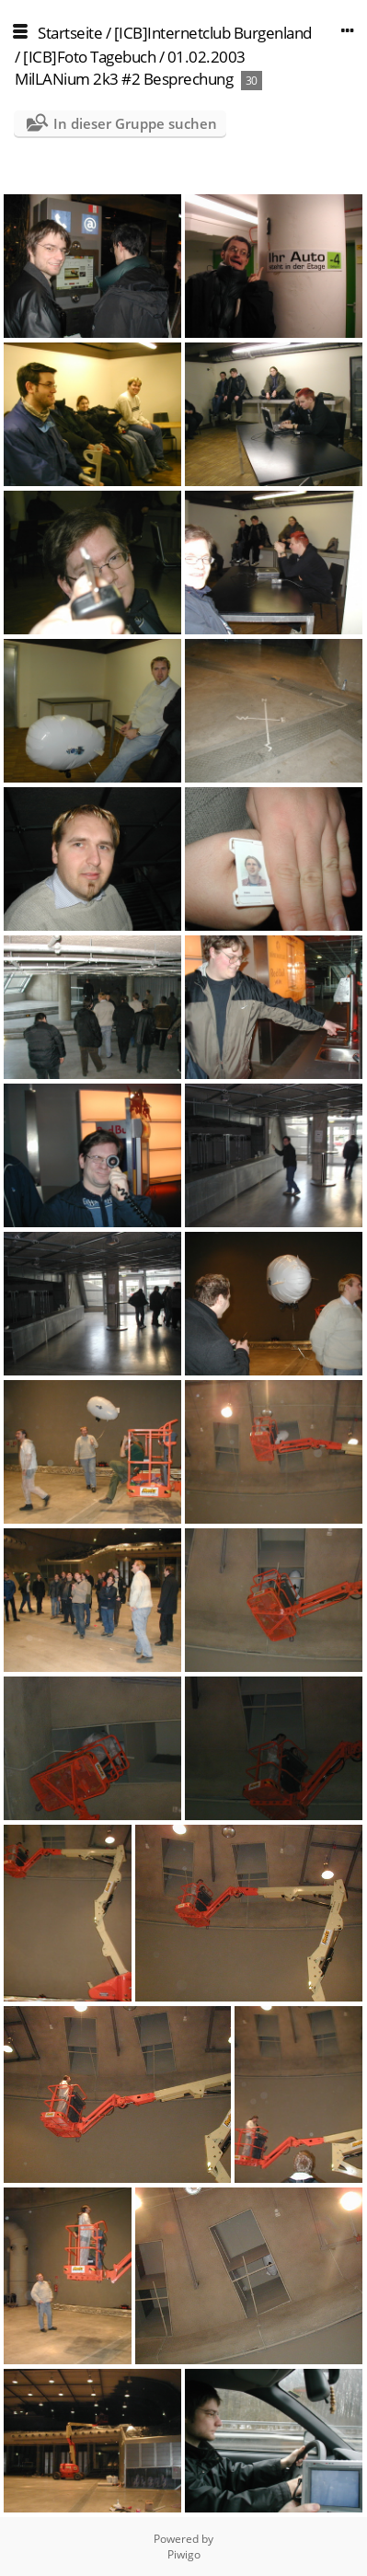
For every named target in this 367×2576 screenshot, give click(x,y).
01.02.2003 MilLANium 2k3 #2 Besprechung (130, 67)
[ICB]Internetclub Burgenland (213, 32)
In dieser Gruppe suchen (135, 123)
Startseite (70, 32)
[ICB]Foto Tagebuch (89, 56)
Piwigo (184, 2554)
